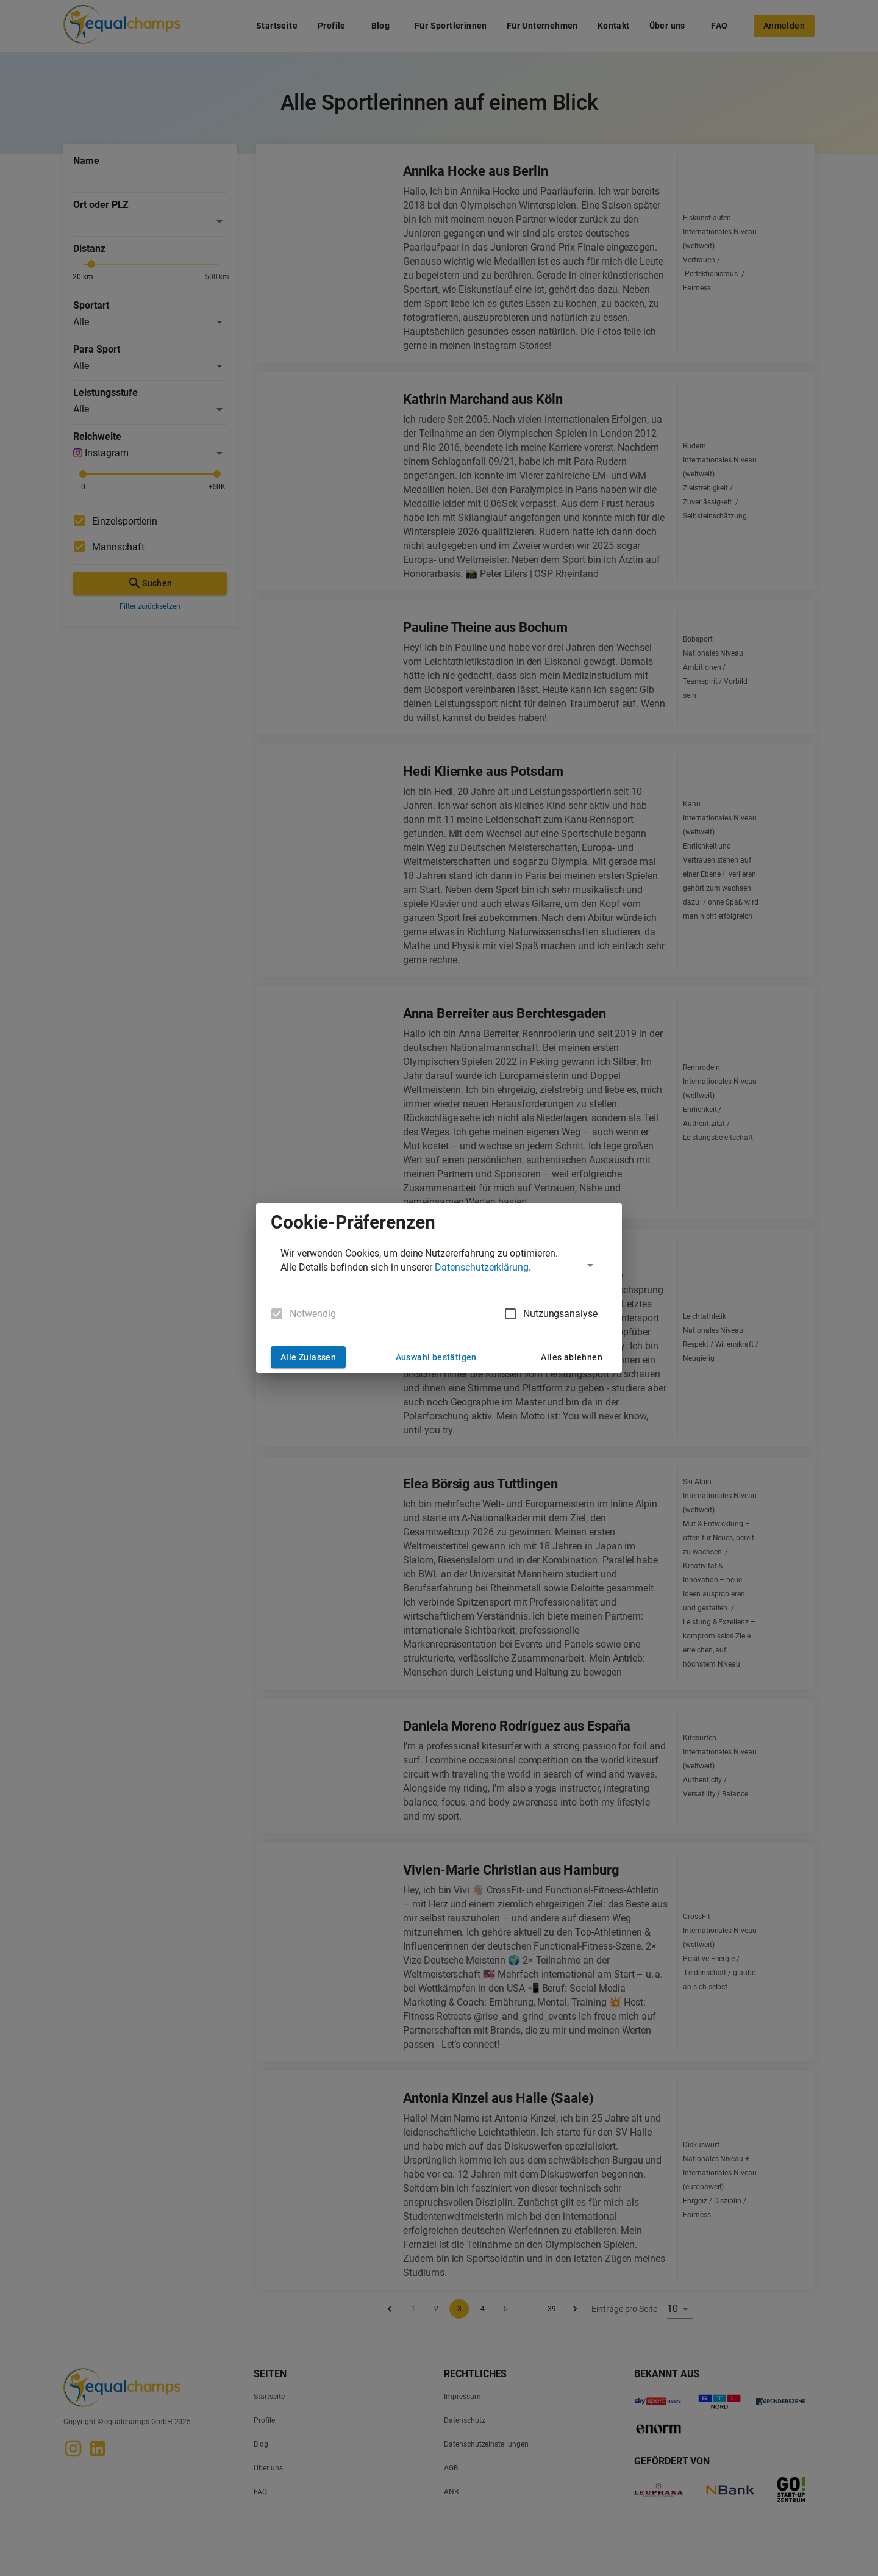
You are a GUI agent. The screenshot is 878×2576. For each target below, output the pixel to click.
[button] (439, 1265)
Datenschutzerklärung (482, 1267)
